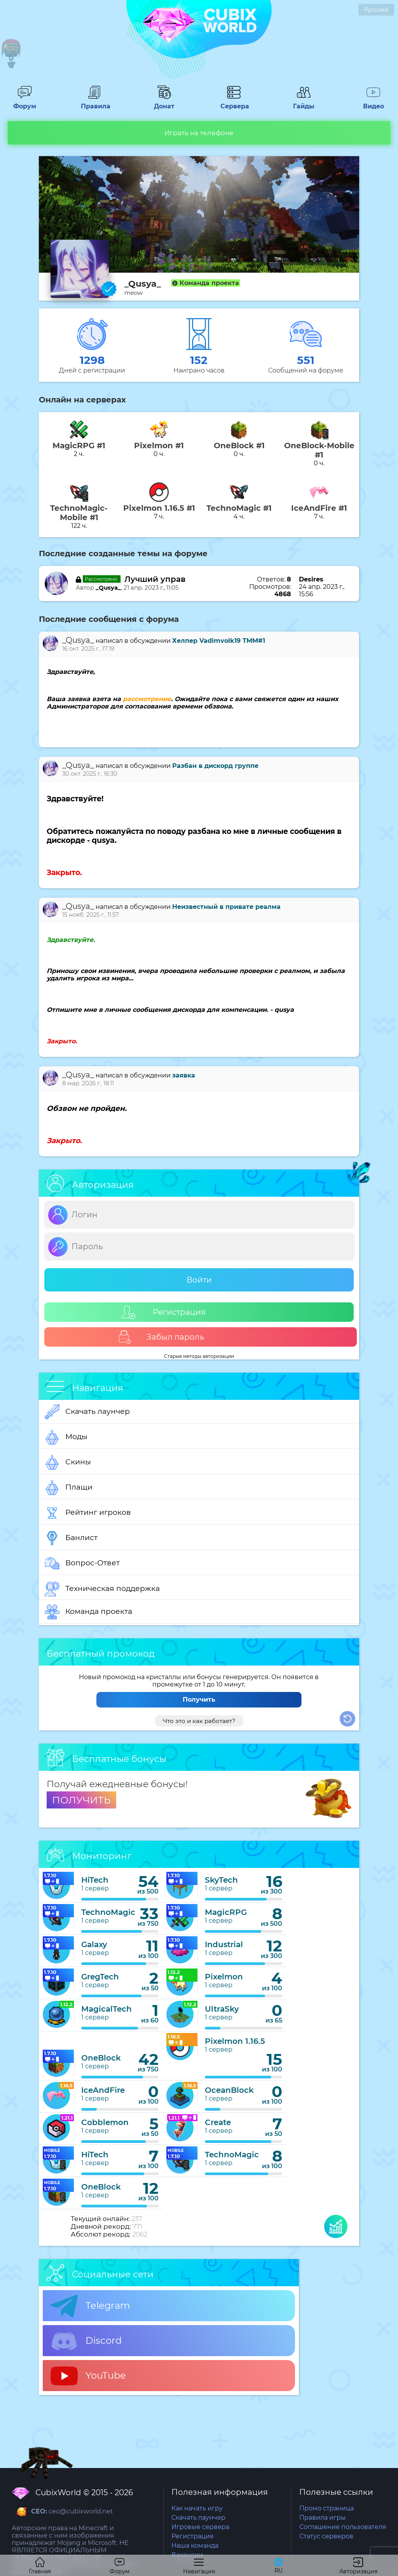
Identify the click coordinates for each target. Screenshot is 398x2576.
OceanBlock (229, 2090)
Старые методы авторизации (199, 1356)
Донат (164, 102)
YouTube (88, 2376)
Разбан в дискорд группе (215, 765)
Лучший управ (154, 579)
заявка (183, 1075)
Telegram (90, 2306)
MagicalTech (106, 2009)
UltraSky (222, 2009)
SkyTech (221, 1880)
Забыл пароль (161, 1337)
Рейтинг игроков (88, 1513)
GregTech (100, 1976)
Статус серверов (326, 2536)
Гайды (303, 102)
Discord (86, 2341)
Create (218, 2122)
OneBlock (101, 2058)
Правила (94, 102)
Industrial (224, 1944)
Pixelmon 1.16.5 (235, 2041)
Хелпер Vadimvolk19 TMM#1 (218, 640)
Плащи (69, 1487)
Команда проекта (88, 1612)
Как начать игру (197, 2508)
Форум (24, 102)
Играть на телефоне (199, 133)
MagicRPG (226, 1912)
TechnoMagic (108, 1912)
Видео (373, 102)
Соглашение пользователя (342, 2527)
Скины (68, 1462)
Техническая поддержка (102, 1589)
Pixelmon (224, 1976)
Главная (40, 2566)
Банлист (71, 1538)
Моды (66, 1437)
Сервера (234, 102)
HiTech (94, 1880)
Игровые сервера (200, 2527)
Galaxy (94, 1944)
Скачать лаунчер (87, 1412)
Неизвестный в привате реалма (226, 906)
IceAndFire (103, 2090)
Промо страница (326, 2508)
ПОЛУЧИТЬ (81, 1800)
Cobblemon (105, 2122)
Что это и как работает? (199, 1721)
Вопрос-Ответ (82, 1563)
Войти (199, 1280)
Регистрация (164, 1312)
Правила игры (322, 2517)
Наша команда (194, 2545)
